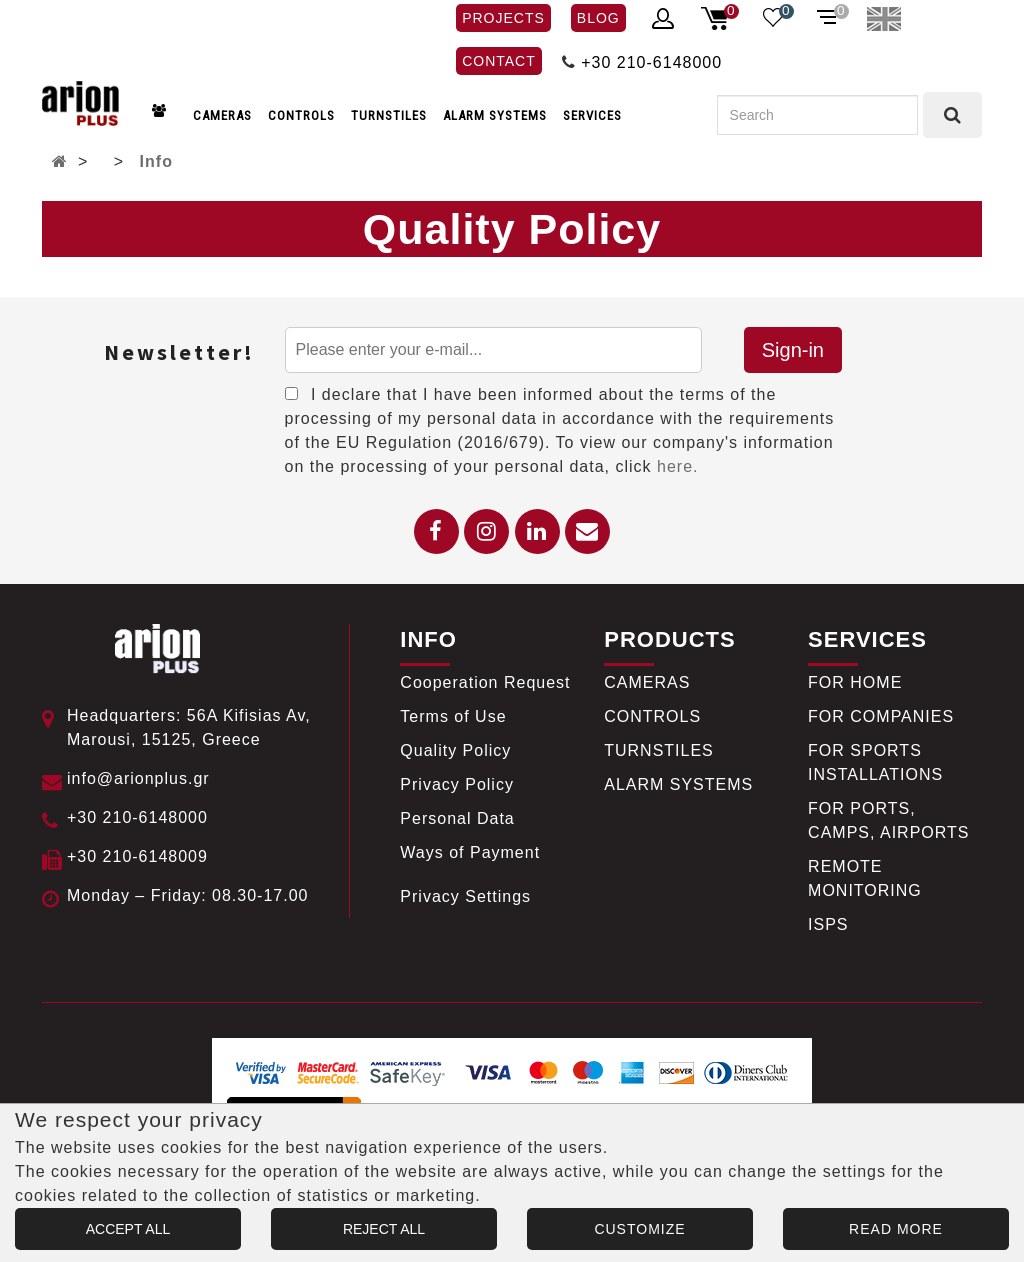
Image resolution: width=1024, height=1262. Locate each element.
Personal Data (457, 818)
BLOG (598, 18)
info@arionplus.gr (138, 778)
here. (677, 466)
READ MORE (896, 1229)
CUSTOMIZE (639, 1229)
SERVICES (592, 115)
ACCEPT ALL (128, 1229)
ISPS (828, 924)
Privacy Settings (465, 896)
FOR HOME (855, 682)
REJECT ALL (384, 1229)
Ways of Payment (470, 852)
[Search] (817, 115)
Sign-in (793, 350)
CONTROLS (301, 115)
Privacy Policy (457, 784)
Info (156, 161)
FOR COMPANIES (881, 716)
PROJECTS (503, 18)
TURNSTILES (389, 115)
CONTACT (499, 61)
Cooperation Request (485, 682)
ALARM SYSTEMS (495, 115)
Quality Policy (455, 750)
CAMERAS (222, 115)
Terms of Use (453, 716)
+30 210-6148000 (651, 62)
